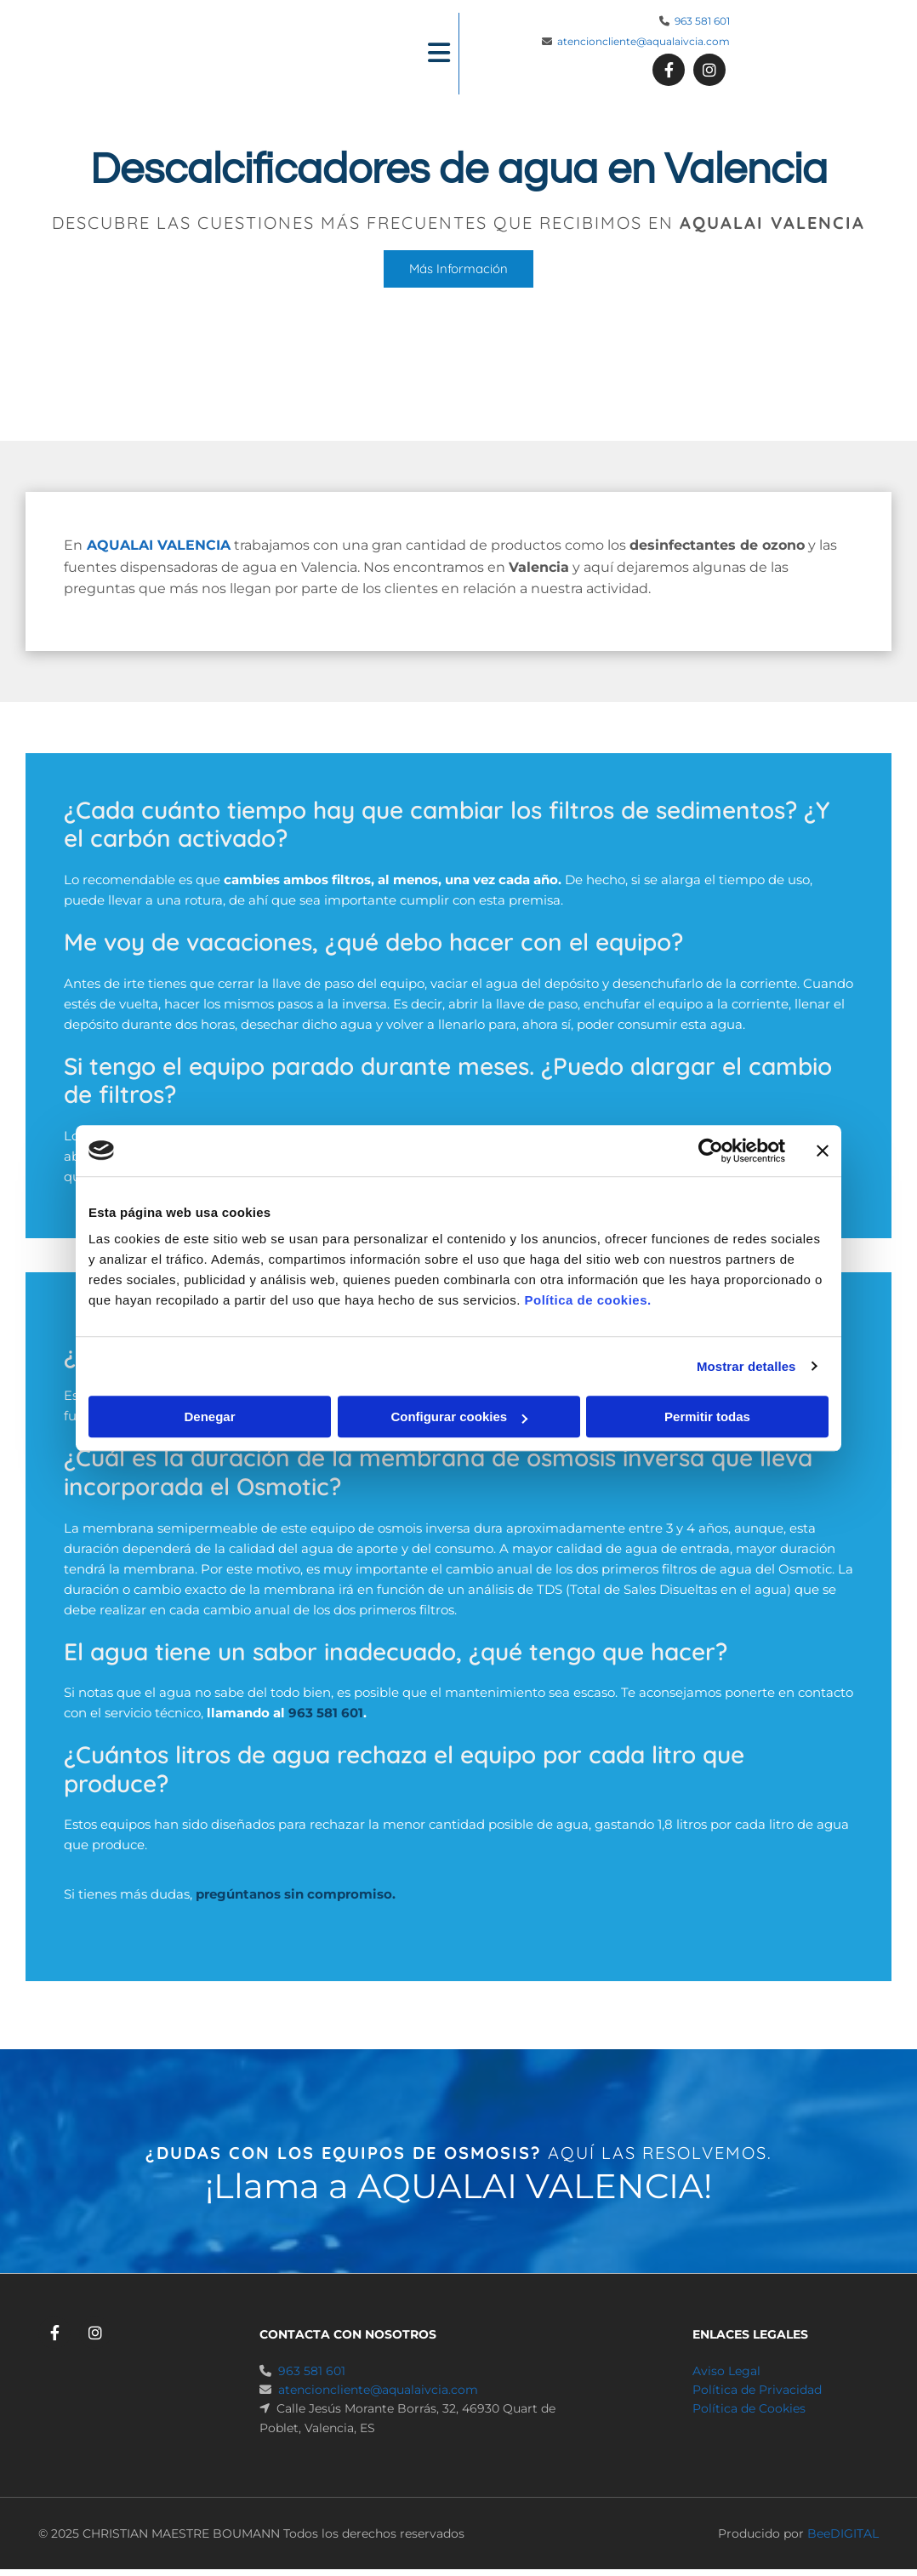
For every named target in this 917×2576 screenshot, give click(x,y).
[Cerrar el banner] (823, 1151)
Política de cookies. (587, 1300)
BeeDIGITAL (843, 2533)
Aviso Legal (726, 2371)
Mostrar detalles (746, 1366)
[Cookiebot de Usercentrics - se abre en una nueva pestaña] (710, 1150)
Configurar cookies (458, 1416)
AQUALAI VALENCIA (159, 545)
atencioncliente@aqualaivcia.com (643, 41)
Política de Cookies (749, 2408)
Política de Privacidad (757, 2389)
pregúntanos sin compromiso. (296, 1894)
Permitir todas (707, 1416)
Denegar (209, 1416)
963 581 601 (702, 20)
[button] (386, 54)
